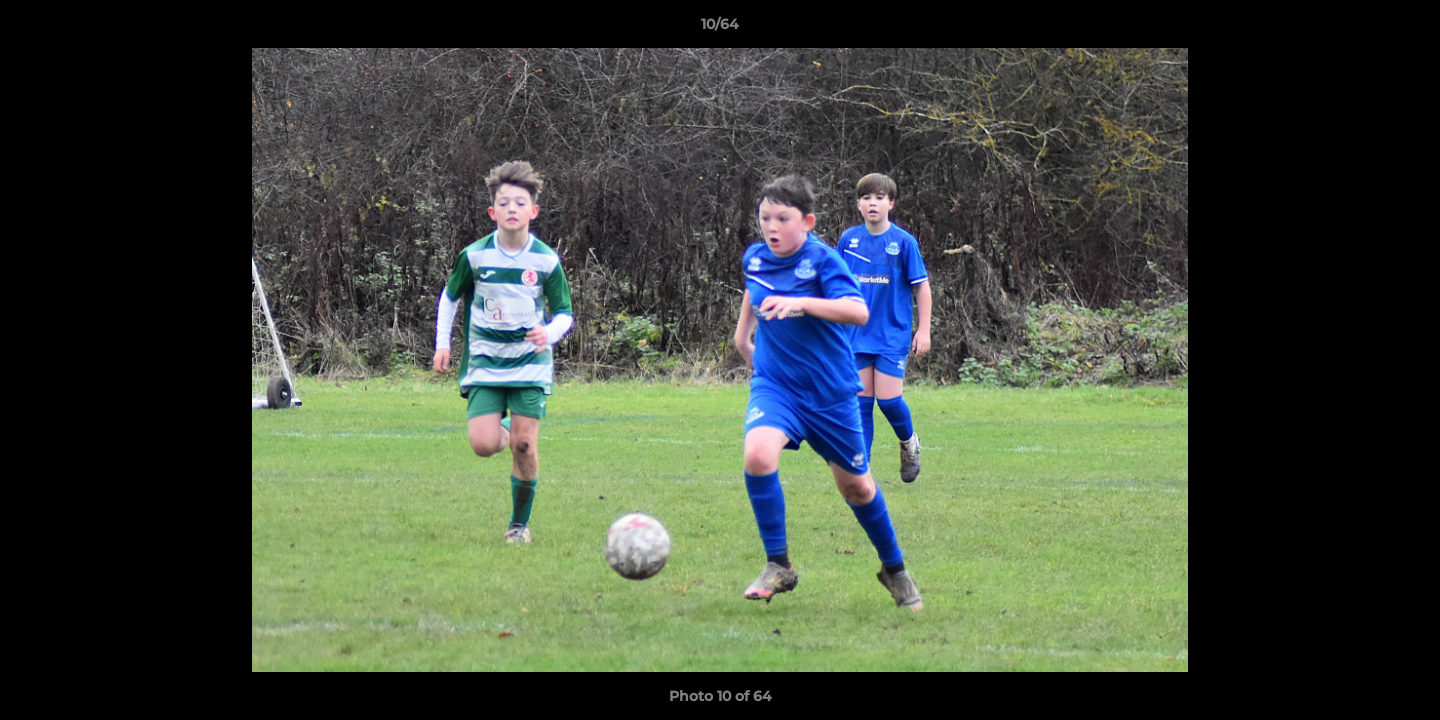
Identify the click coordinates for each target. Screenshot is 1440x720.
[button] (1404, 29)
